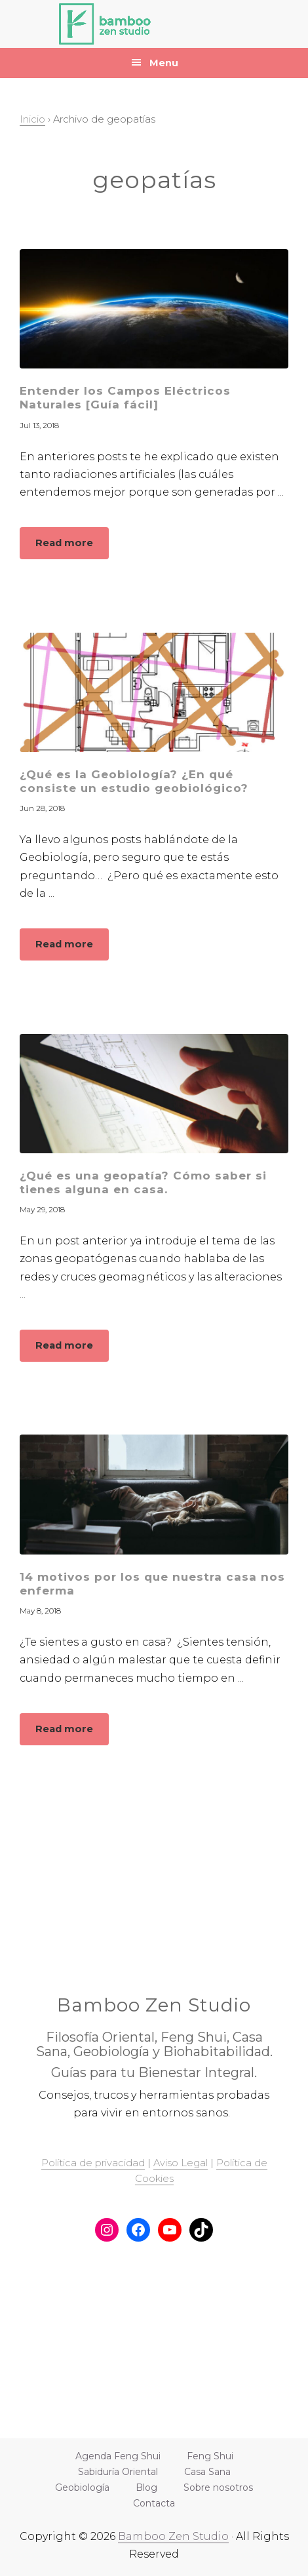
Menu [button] (163, 63)
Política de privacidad (93, 2163)
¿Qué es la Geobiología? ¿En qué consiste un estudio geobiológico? (134, 781)
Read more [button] (72, 546)
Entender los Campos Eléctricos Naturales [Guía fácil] (125, 397)
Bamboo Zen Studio (173, 2536)
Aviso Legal (180, 2163)
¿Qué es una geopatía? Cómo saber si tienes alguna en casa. (143, 1182)
